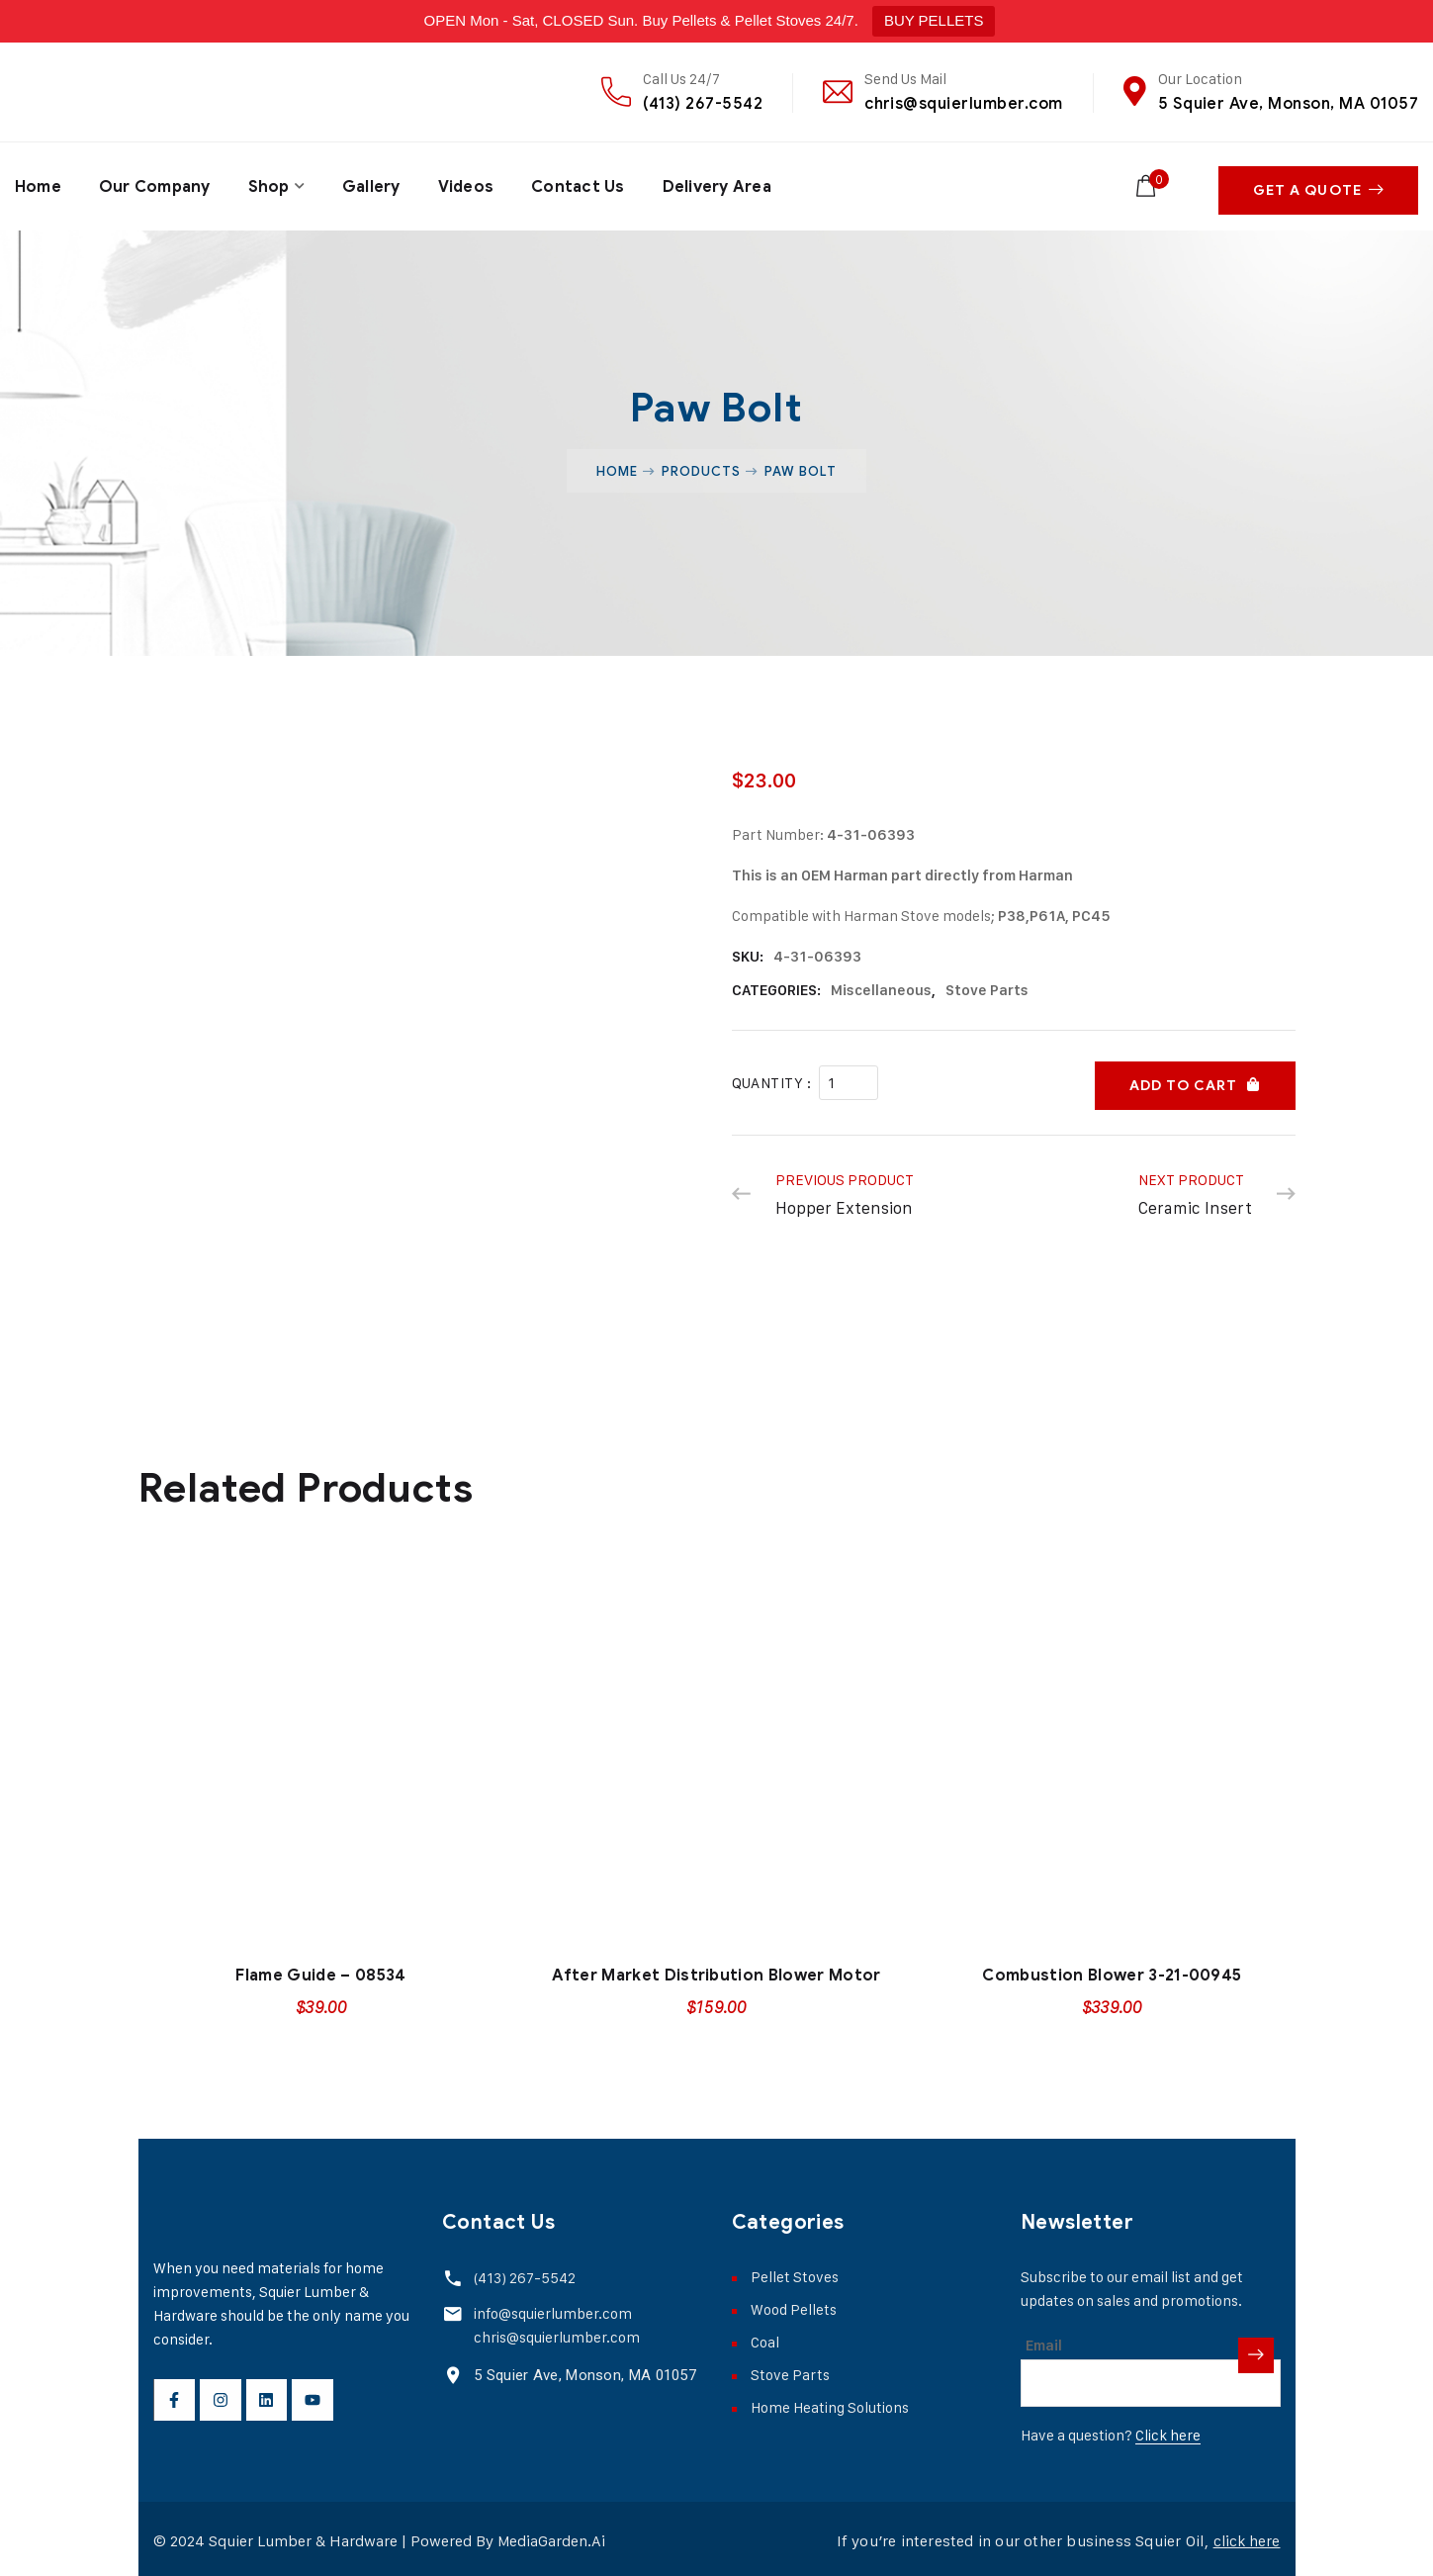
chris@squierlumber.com (963, 103)
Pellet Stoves (795, 2271)
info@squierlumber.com (551, 2308)
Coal (765, 2337)
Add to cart (1183, 1074)
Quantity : (772, 1074)
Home (38, 184)
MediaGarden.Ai (551, 2536)
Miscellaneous (881, 985)
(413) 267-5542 (702, 103)
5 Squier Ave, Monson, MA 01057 (1288, 103)
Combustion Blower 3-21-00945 (1111, 1970)
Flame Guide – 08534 (320, 1970)
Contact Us (581, 184)
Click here (1168, 2430)
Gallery (372, 184)
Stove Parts (987, 985)
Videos (468, 184)
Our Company (155, 184)
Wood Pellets (794, 2304)
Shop (270, 184)
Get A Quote (1318, 184)
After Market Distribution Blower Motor (716, 1970)
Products (701, 466)
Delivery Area (720, 184)
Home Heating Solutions (830, 2402)
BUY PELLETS (934, 20)
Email (1044, 2340)
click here (1245, 2536)
